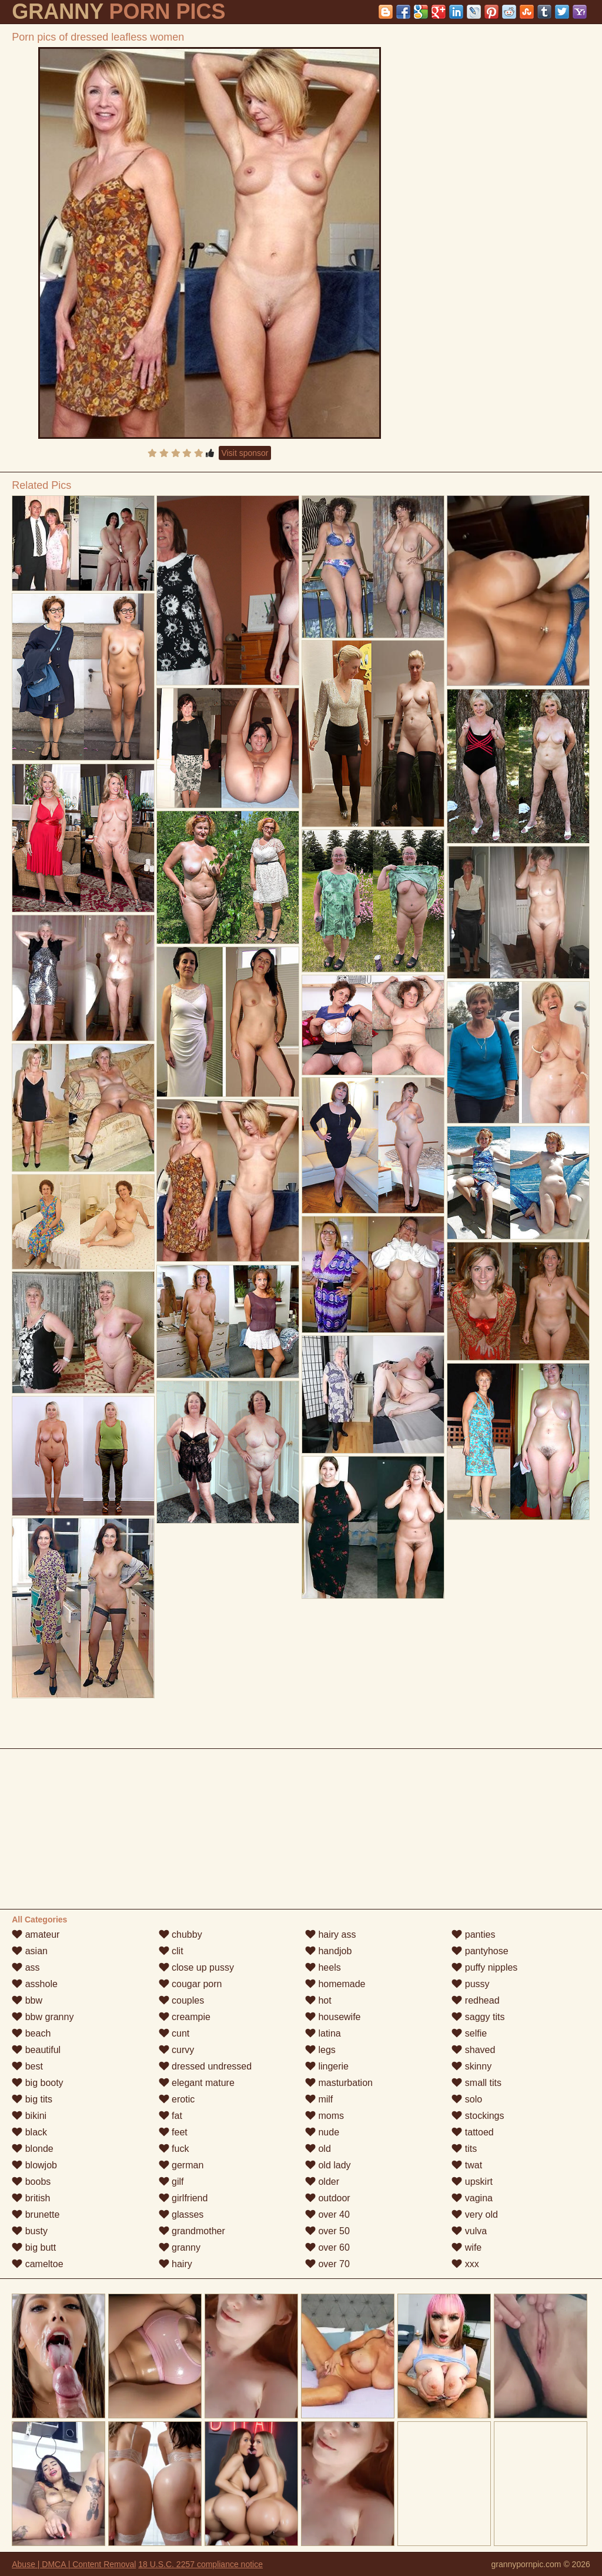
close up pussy (196, 1967)
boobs (31, 2182)
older (322, 2182)
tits (464, 2149)
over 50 (327, 2231)
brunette (35, 2215)
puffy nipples (484, 1967)
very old (474, 2215)
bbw (27, 2000)
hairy (175, 2264)
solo (467, 2099)
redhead (475, 2000)
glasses (181, 2215)
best (27, 2066)
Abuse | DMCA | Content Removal (74, 2564)
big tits (32, 2099)
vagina (472, 2198)
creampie (184, 2017)
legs (320, 2050)
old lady (328, 2165)
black (29, 2132)
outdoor (327, 2198)
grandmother (192, 2231)
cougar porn (190, 1984)
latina (323, 2033)
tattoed (472, 2132)
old (318, 2149)
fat (170, 2116)
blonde (32, 2149)
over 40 (327, 2215)
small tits (476, 2083)
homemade (335, 1984)
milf (319, 2099)
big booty (37, 2083)
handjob (328, 1951)
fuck (174, 2149)
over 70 (327, 2264)
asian (30, 1951)
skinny (471, 2066)
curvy (177, 2050)
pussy (470, 1984)
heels (323, 1967)
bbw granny (42, 2017)
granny (179, 2247)
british (31, 2198)
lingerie (327, 2066)
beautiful (36, 2050)
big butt (34, 2247)
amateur (35, 1934)
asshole (35, 1984)
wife (466, 2247)
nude (322, 2132)
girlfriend (183, 2198)
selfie (469, 2033)
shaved (473, 2050)
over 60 (327, 2247)
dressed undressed (205, 2066)
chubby (180, 1934)
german (181, 2165)
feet (173, 2132)
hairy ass (330, 1934)
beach (31, 2033)
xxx (465, 2264)
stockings (478, 2116)
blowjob (34, 2165)
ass (25, 1967)
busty (30, 2231)
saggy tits (478, 2017)
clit (171, 1951)
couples (182, 2000)
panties (473, 1934)
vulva (469, 2231)
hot (318, 2000)
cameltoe (37, 2264)
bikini (29, 2116)
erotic (177, 2099)
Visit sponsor (245, 453)
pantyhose (480, 1951)
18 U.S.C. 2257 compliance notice (200, 2564)
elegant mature (197, 2083)
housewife (333, 2017)
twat (467, 2165)
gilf (171, 2182)
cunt (174, 2033)
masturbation (339, 2083)
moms (324, 2116)
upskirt (472, 2182)
